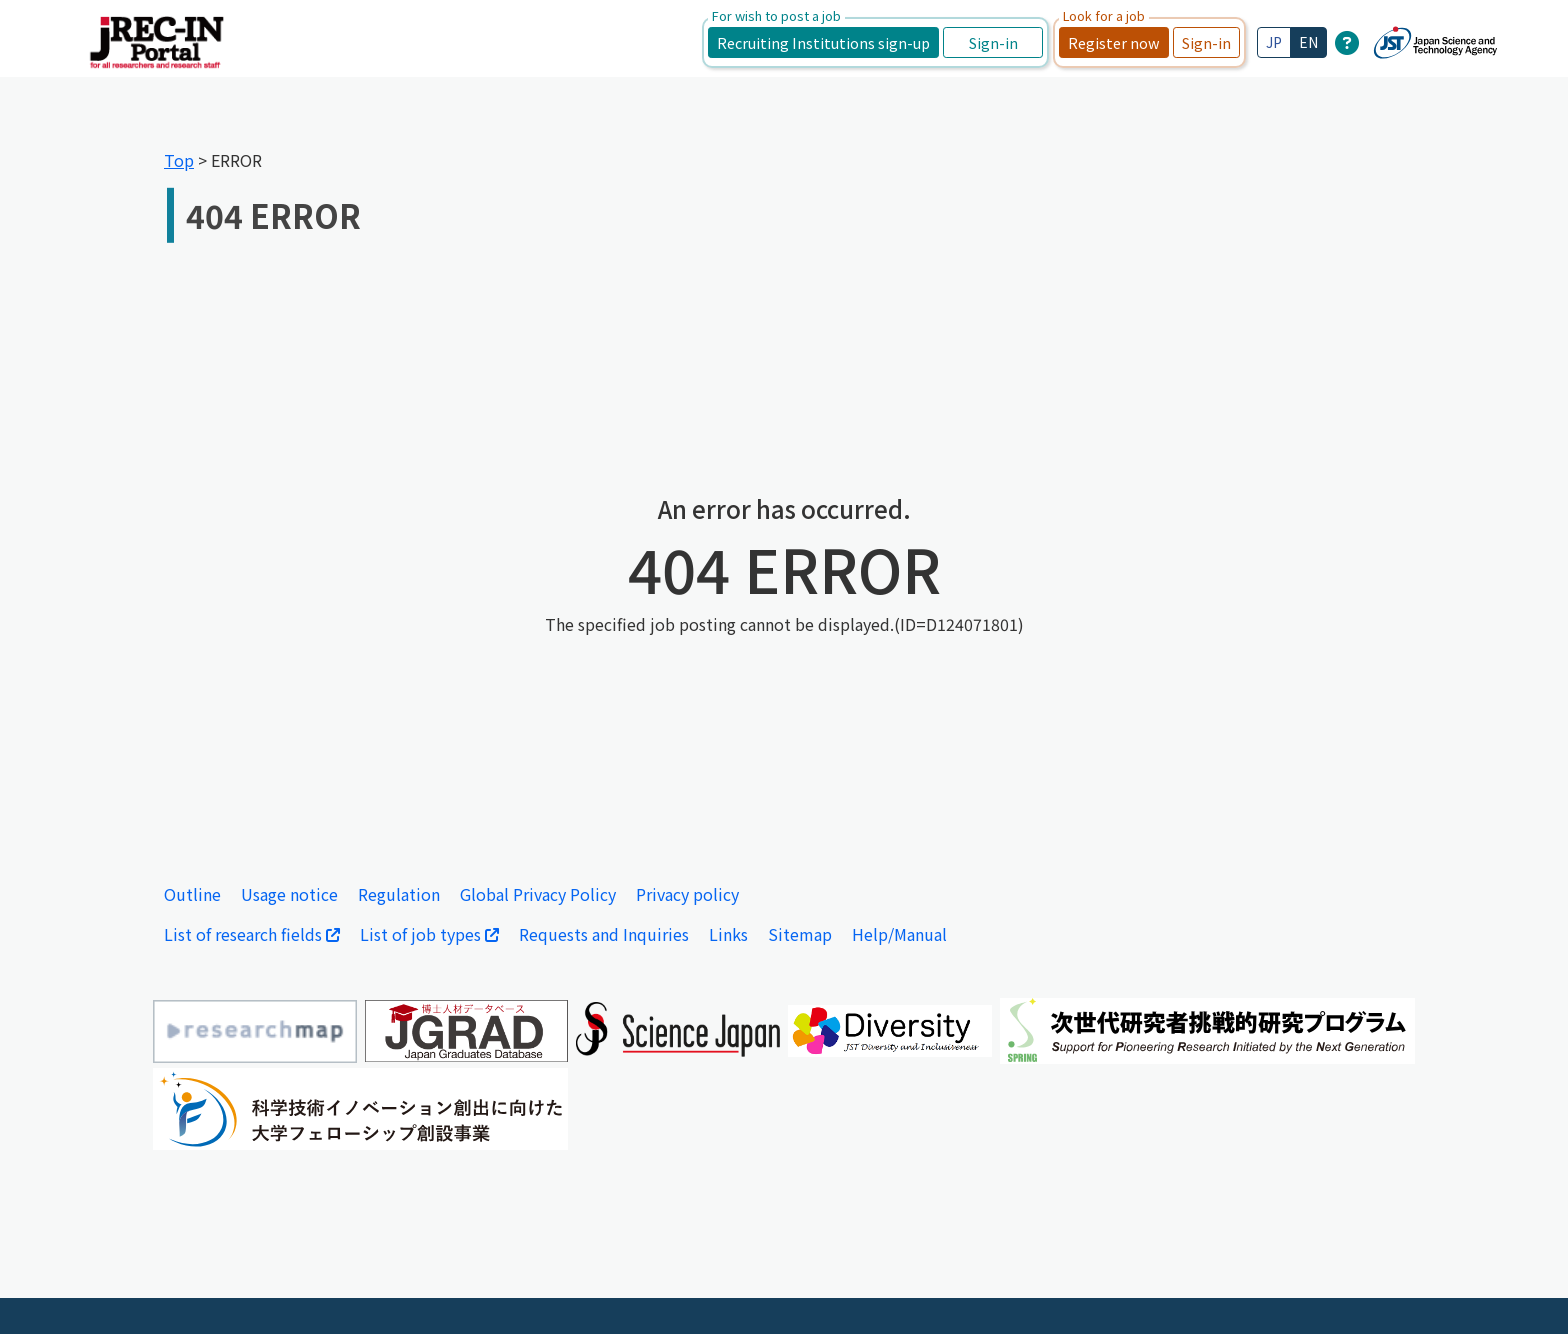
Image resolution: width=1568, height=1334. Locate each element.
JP (1274, 42)
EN (1308, 42)
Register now (1114, 42)
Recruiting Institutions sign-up (823, 42)
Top (179, 160)
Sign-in (993, 42)
